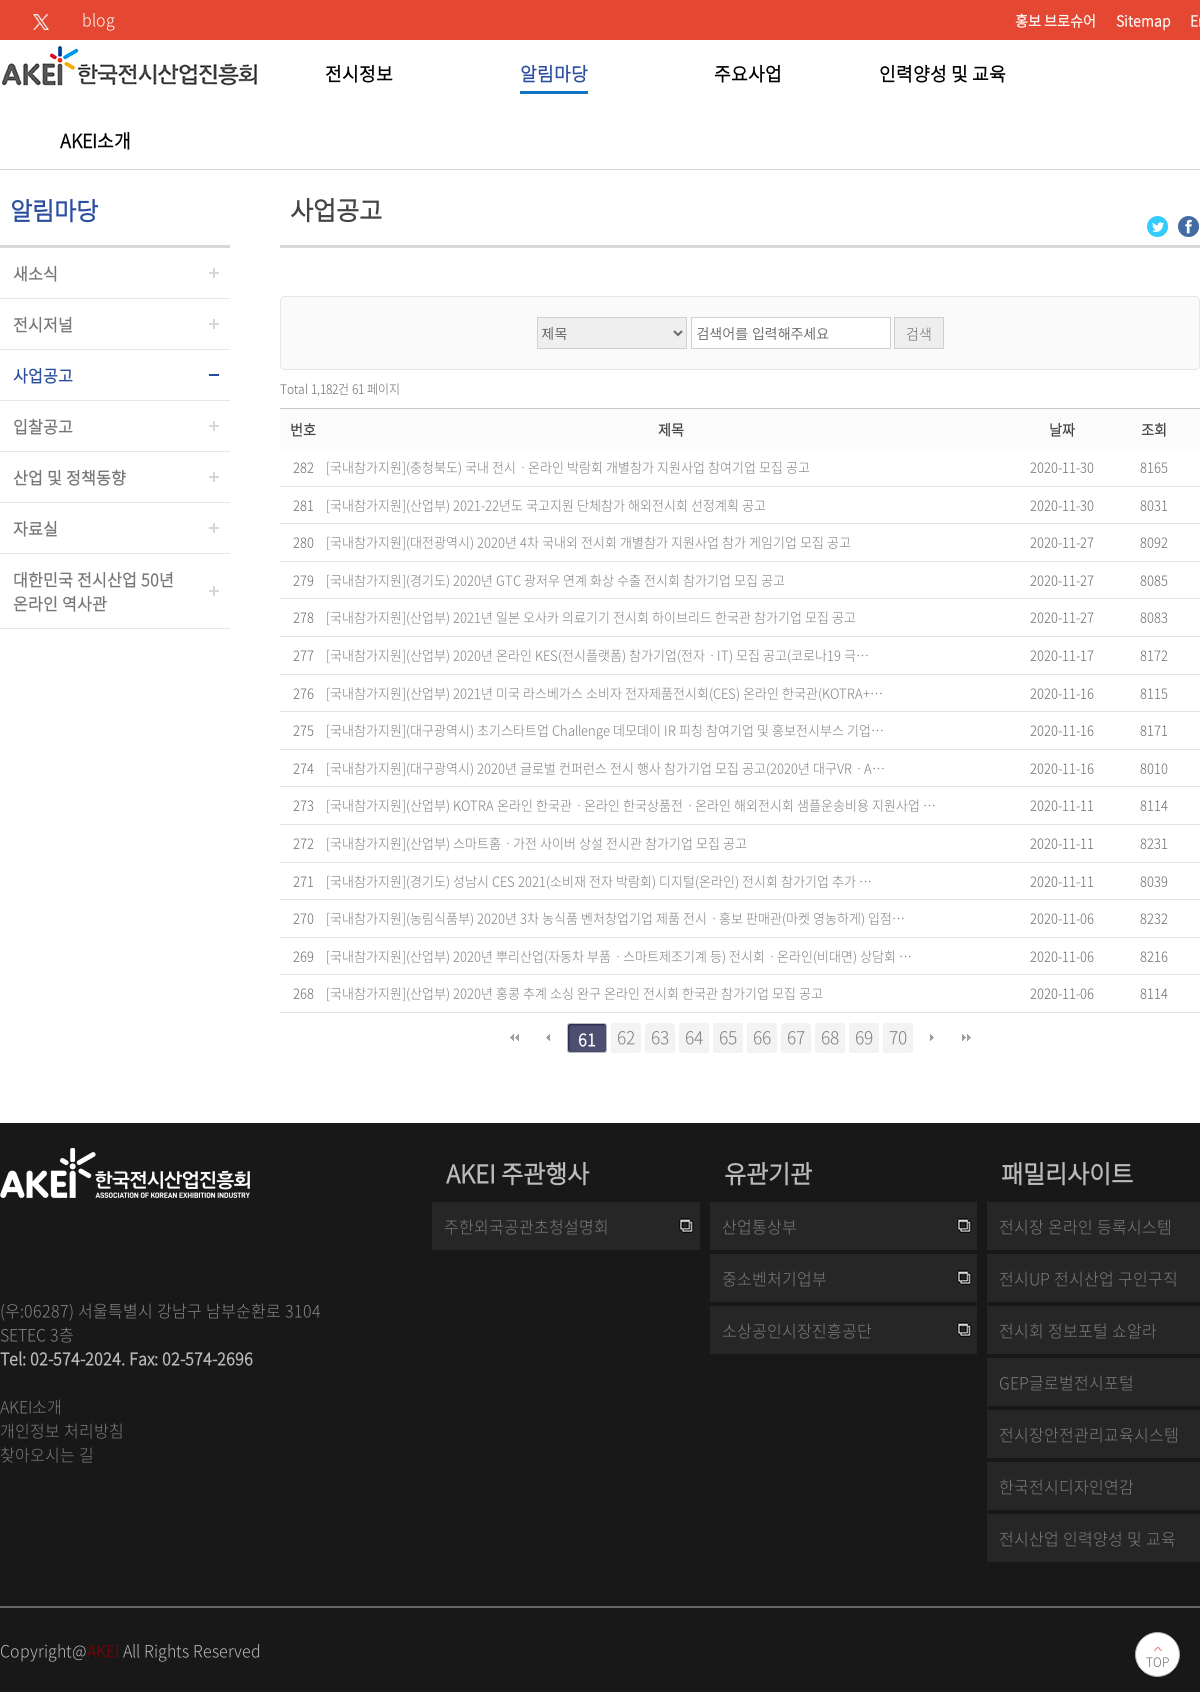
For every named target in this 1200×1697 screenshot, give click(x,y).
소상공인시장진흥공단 (797, 1330)
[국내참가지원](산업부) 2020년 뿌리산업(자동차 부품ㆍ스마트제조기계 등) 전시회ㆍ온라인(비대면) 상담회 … (619, 955)
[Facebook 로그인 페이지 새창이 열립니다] (1188, 224)
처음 (514, 1038)
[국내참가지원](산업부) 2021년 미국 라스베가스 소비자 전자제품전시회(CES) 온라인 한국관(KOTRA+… (604, 692)
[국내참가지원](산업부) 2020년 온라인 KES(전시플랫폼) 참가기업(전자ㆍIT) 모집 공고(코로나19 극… (597, 654)
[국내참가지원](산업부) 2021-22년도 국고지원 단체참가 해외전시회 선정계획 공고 (546, 504)
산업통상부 (759, 1226)
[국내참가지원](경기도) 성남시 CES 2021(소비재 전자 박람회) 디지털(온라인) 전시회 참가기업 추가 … (599, 880)
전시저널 (43, 324)
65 (728, 1037)
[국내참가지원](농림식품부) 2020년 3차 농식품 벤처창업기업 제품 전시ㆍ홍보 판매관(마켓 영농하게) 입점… (615, 917)
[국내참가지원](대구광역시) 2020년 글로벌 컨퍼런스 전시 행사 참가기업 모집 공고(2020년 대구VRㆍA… (605, 767)
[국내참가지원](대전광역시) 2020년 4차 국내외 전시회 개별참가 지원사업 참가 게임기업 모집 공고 (588, 541)
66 (762, 1037)
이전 (548, 1038)
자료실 (35, 528)
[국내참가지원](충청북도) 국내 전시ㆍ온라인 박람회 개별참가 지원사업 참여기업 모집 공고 (568, 466)
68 (830, 1037)
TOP (1157, 1662)
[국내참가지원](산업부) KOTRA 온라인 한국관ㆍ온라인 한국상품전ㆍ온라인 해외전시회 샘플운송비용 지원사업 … (631, 804)
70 (898, 1037)
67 (796, 1037)
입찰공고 (43, 426)
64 (694, 1037)
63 (660, 1037)
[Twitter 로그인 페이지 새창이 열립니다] (1157, 224)
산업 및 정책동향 (69, 477)
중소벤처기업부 (774, 1278)
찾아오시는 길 (47, 1454)
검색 (919, 333)
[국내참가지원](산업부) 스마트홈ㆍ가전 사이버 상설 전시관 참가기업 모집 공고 (536, 842)
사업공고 (43, 375)
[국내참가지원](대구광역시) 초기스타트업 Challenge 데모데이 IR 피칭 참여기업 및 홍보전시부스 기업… (605, 729)
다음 (932, 1038)
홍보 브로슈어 (1055, 20)
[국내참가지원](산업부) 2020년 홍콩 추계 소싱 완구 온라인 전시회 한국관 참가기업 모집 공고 (574, 992)
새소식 (35, 273)
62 (626, 1037)
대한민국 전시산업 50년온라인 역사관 (93, 591)
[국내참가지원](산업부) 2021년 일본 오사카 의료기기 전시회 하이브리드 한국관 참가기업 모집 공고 (591, 616)
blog (98, 19)
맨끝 (966, 1038)
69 (864, 1037)
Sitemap (1143, 20)
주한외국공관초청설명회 (526, 1226)
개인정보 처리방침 (62, 1430)
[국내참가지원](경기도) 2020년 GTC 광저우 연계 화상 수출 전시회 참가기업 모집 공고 (555, 579)
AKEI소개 (31, 1406)
